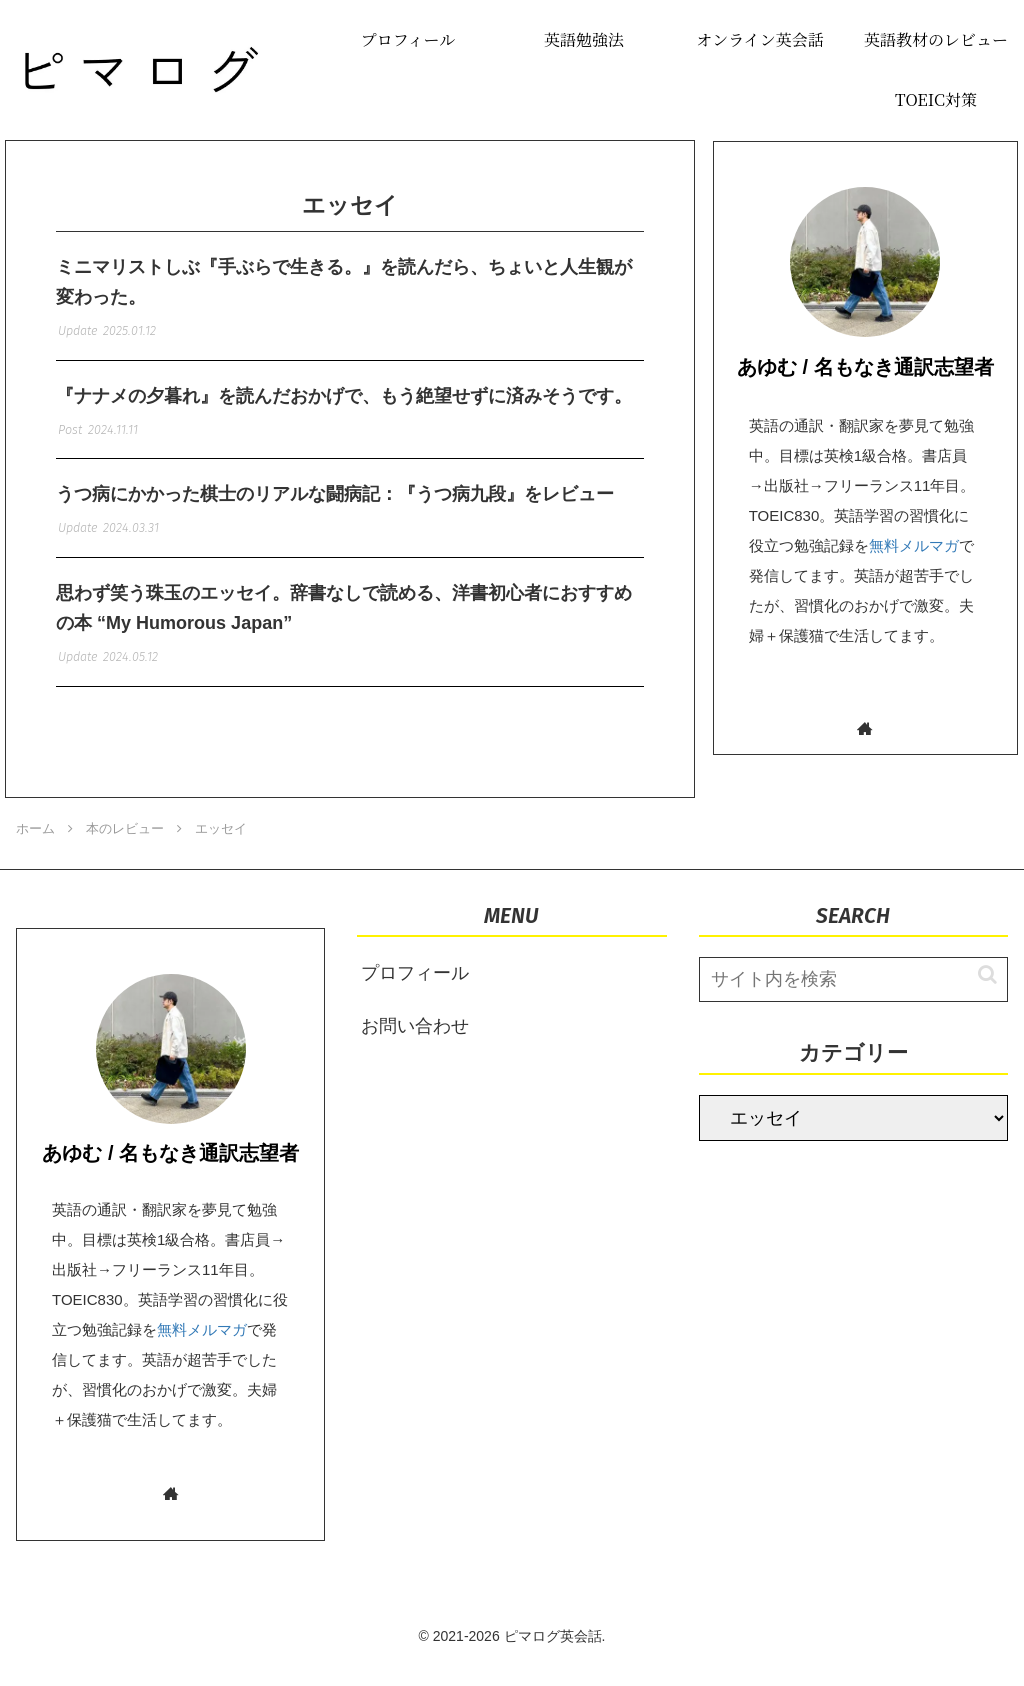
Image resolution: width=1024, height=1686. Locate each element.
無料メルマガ (914, 545)
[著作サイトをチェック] (865, 728)
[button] (977, 995)
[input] (853, 1000)
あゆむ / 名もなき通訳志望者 (865, 367)
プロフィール (415, 994)
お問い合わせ (415, 1047)
